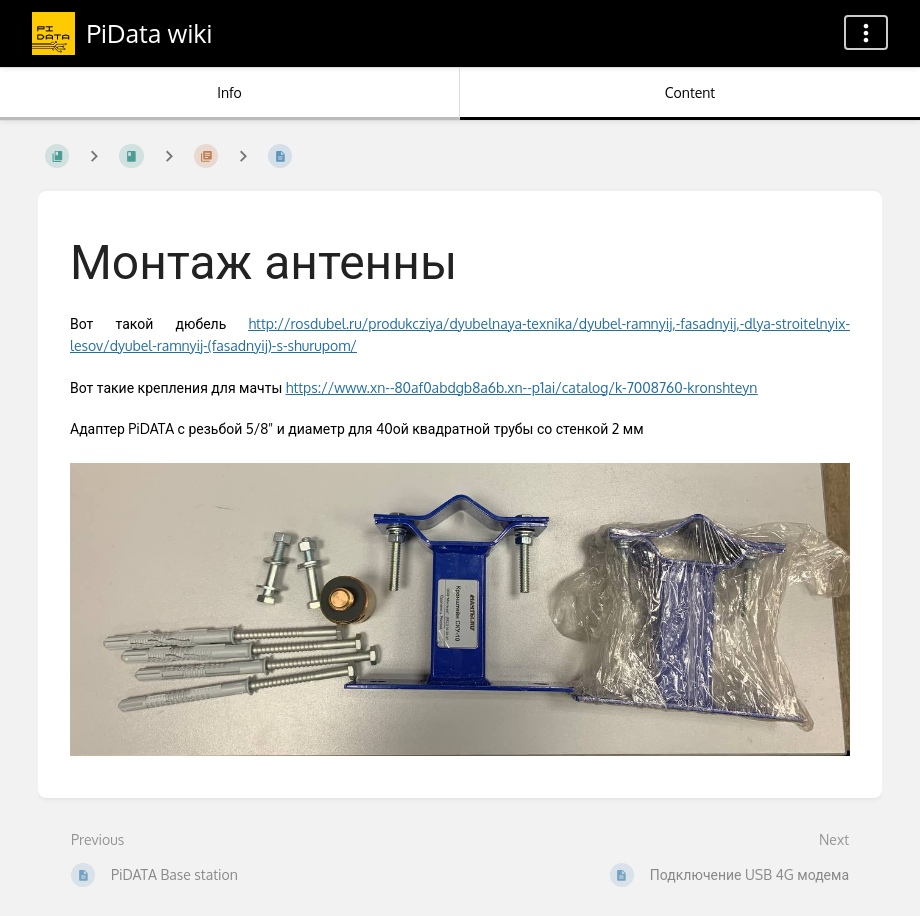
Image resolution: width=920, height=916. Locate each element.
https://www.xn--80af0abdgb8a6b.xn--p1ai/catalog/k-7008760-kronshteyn (522, 387)
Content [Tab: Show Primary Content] (690, 92)
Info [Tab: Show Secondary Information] (229, 92)
